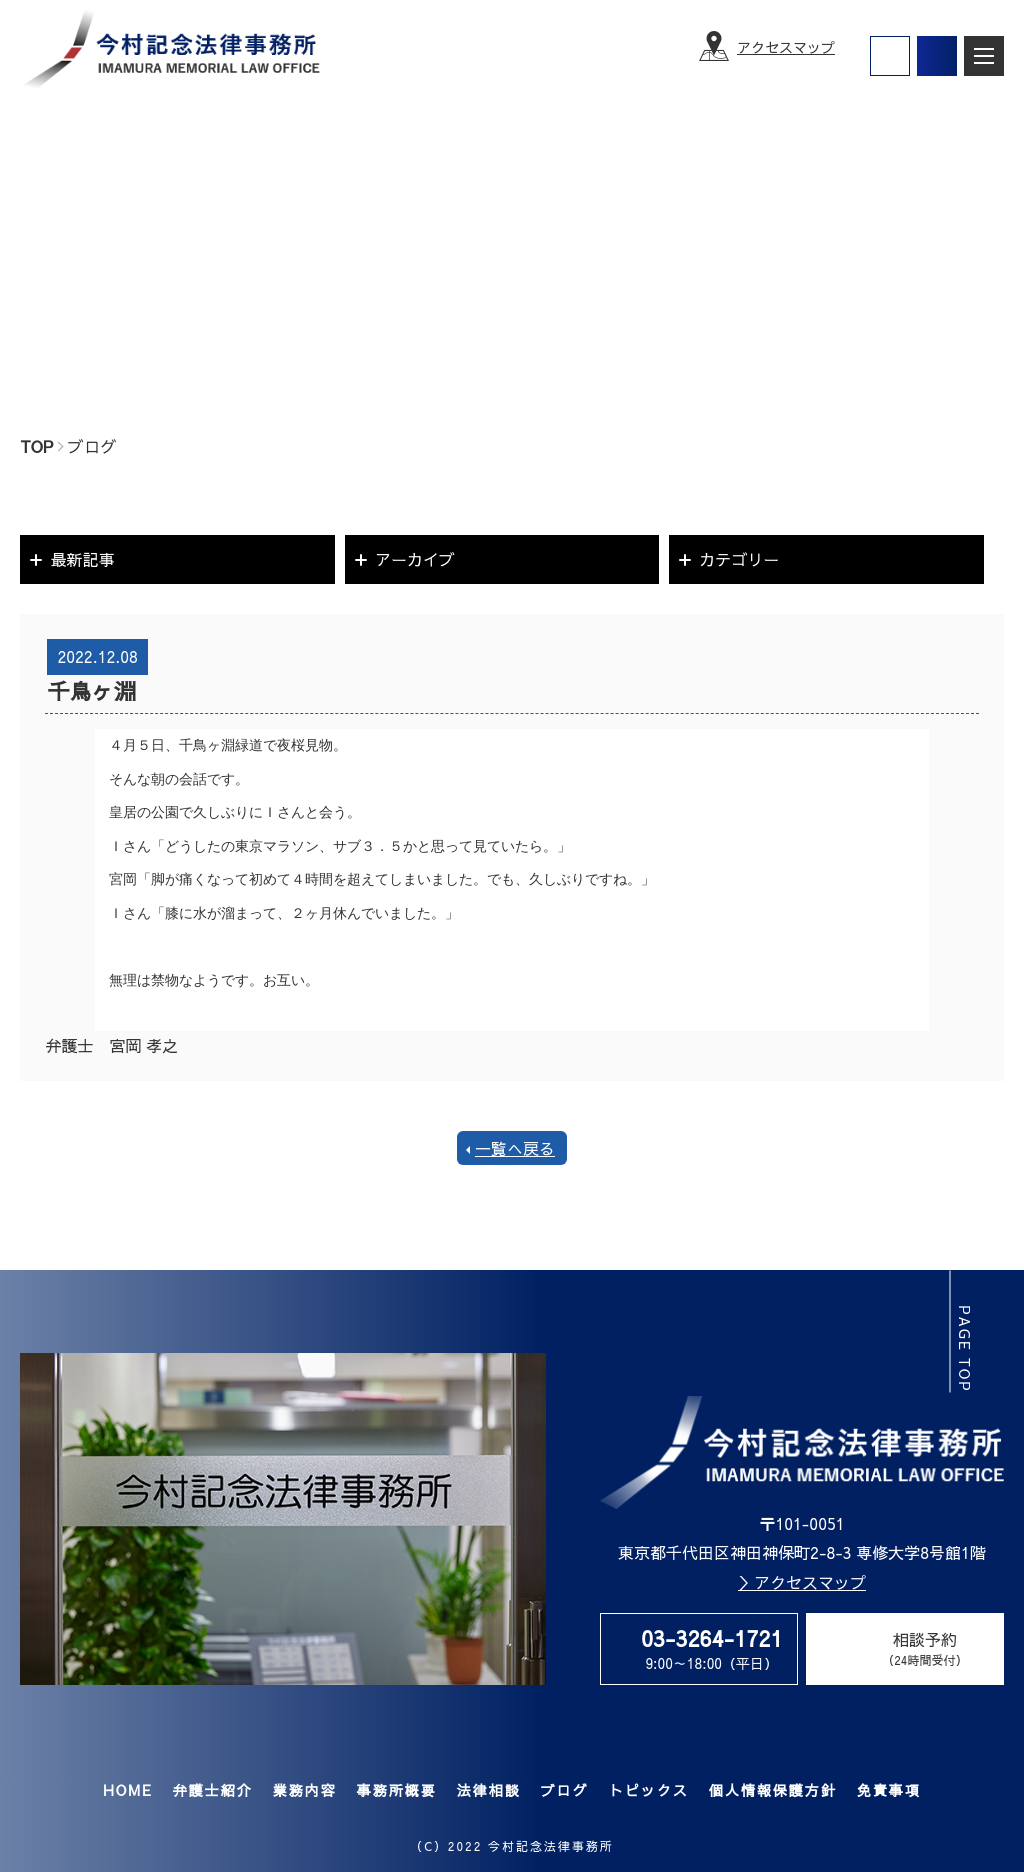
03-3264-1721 (712, 1638)
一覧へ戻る (515, 1148)
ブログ (564, 1790)
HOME (128, 1790)
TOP (36, 446)
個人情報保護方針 (772, 1790)
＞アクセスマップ (802, 1582)
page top (966, 1349)
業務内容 (304, 1790)
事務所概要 (396, 1790)
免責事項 (888, 1790)
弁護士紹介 (212, 1790)
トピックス (648, 1790)
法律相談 (488, 1790)
